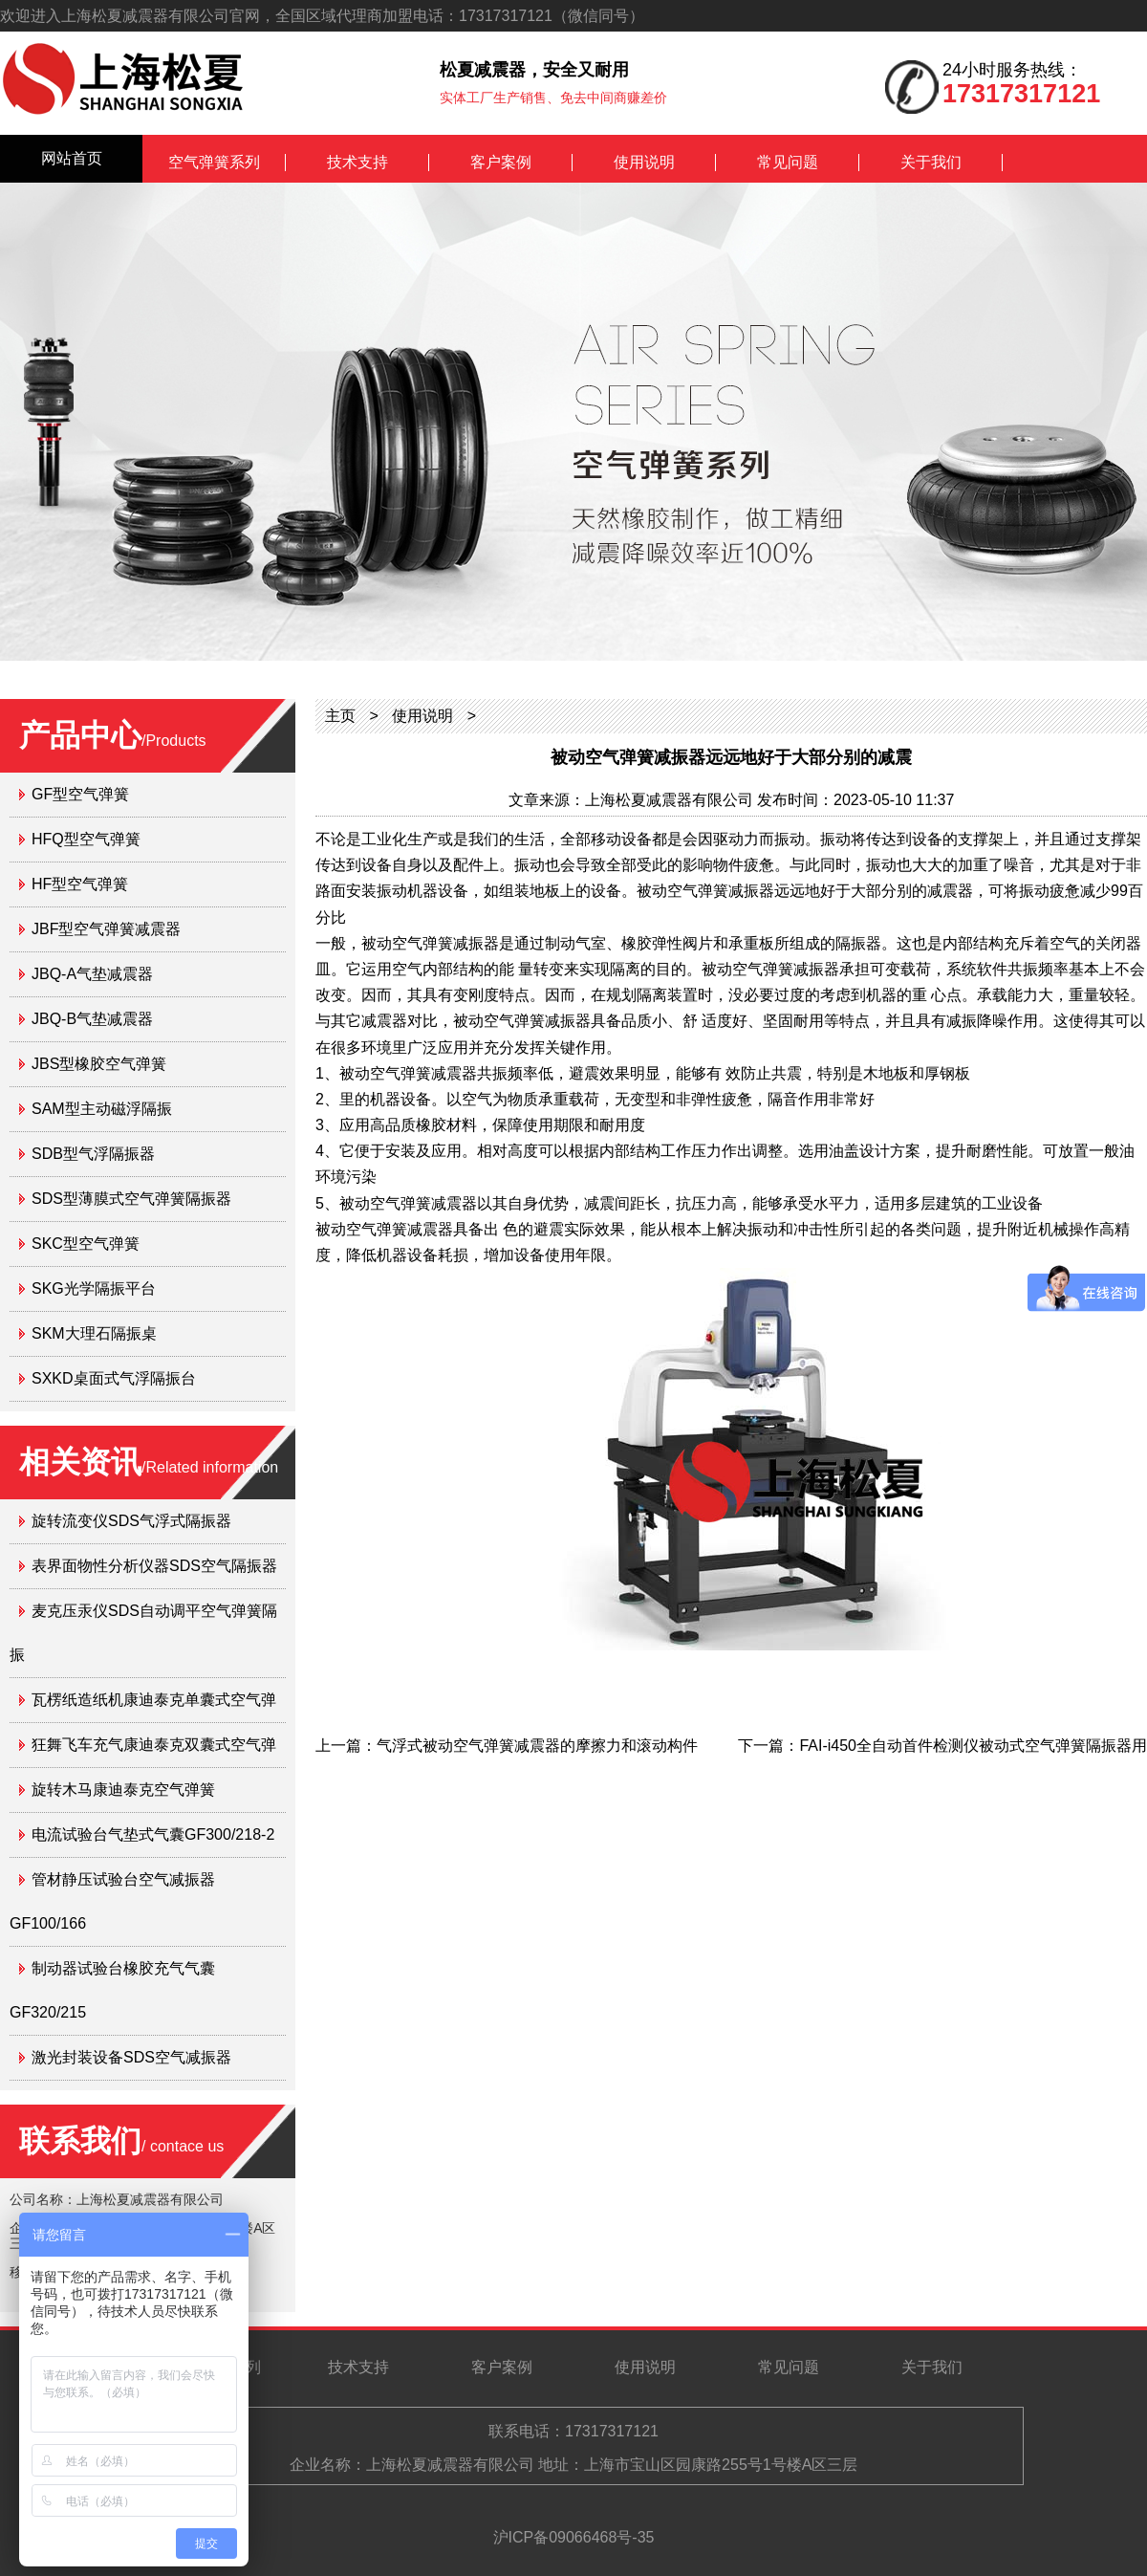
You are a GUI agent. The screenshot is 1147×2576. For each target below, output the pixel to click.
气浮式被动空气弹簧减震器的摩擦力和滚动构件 (537, 1745)
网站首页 (71, 158)
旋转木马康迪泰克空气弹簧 (123, 1789)
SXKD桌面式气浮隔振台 (114, 1378)
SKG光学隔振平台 (94, 1288)
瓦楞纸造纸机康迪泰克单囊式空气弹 (154, 1700)
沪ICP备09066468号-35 (574, 2537)
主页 (340, 716)
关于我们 (931, 162)
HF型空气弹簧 (80, 884)
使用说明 (644, 162)
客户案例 (500, 162)
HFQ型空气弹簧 (86, 839)
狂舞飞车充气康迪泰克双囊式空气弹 (154, 1744)
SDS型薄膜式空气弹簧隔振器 (131, 1198)
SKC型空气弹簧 (86, 1243)
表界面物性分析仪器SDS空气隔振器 (154, 1566)
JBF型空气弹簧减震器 (106, 929)
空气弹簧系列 (214, 162)
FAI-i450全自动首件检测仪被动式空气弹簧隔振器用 (973, 1745)
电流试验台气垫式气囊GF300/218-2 (153, 1834)
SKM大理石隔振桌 (94, 1333)
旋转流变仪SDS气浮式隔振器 (131, 1521)
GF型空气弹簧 (80, 794)
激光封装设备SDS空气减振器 (131, 2057)
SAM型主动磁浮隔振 (102, 1109)
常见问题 (787, 162)
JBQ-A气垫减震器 (92, 974)
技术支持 (357, 162)
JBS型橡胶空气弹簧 (99, 1064)
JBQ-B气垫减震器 (92, 1019)
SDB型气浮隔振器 (93, 1154)
